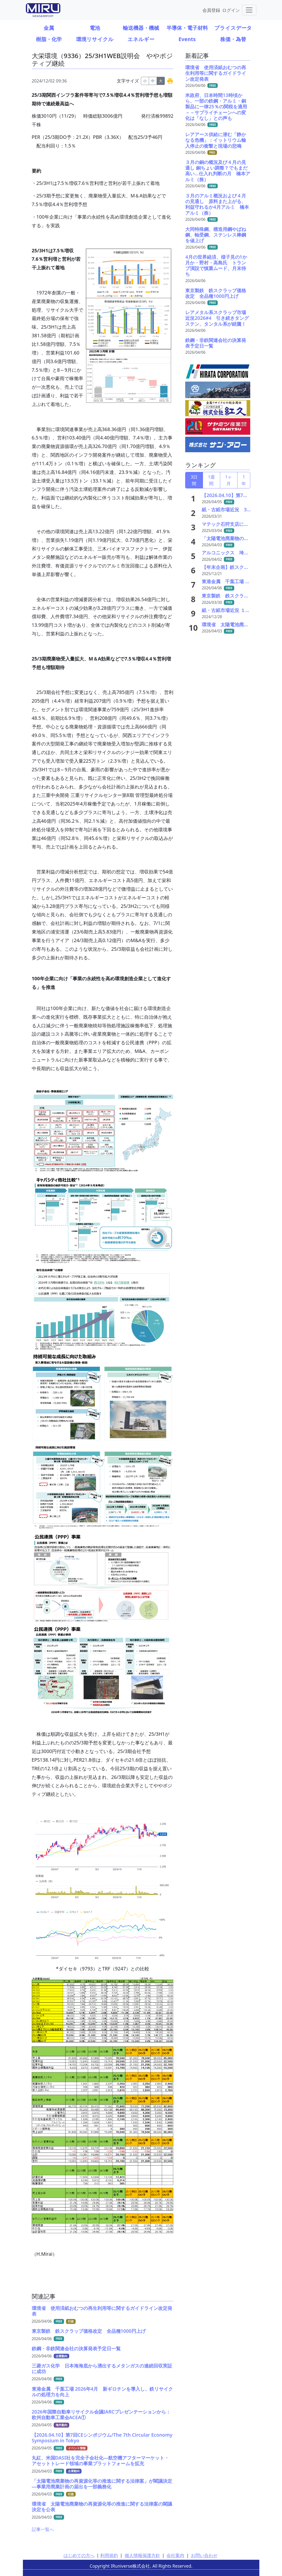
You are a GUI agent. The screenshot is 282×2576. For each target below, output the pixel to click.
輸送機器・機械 (141, 27)
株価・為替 (233, 39)
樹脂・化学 (49, 39)
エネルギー (141, 39)
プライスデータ (233, 27)
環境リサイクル (95, 39)
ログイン (231, 10)
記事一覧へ (43, 2529)
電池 (95, 27)
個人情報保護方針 (142, 2555)
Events (187, 39)
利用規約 (109, 2555)
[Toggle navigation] (249, 10)
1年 (244, 480)
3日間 (194, 480)
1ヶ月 (228, 480)
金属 (49, 27)
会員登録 (211, 10)
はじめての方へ (79, 2555)
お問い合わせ (204, 2555)
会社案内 (175, 2555)
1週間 (211, 480)
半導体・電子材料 (187, 27)
